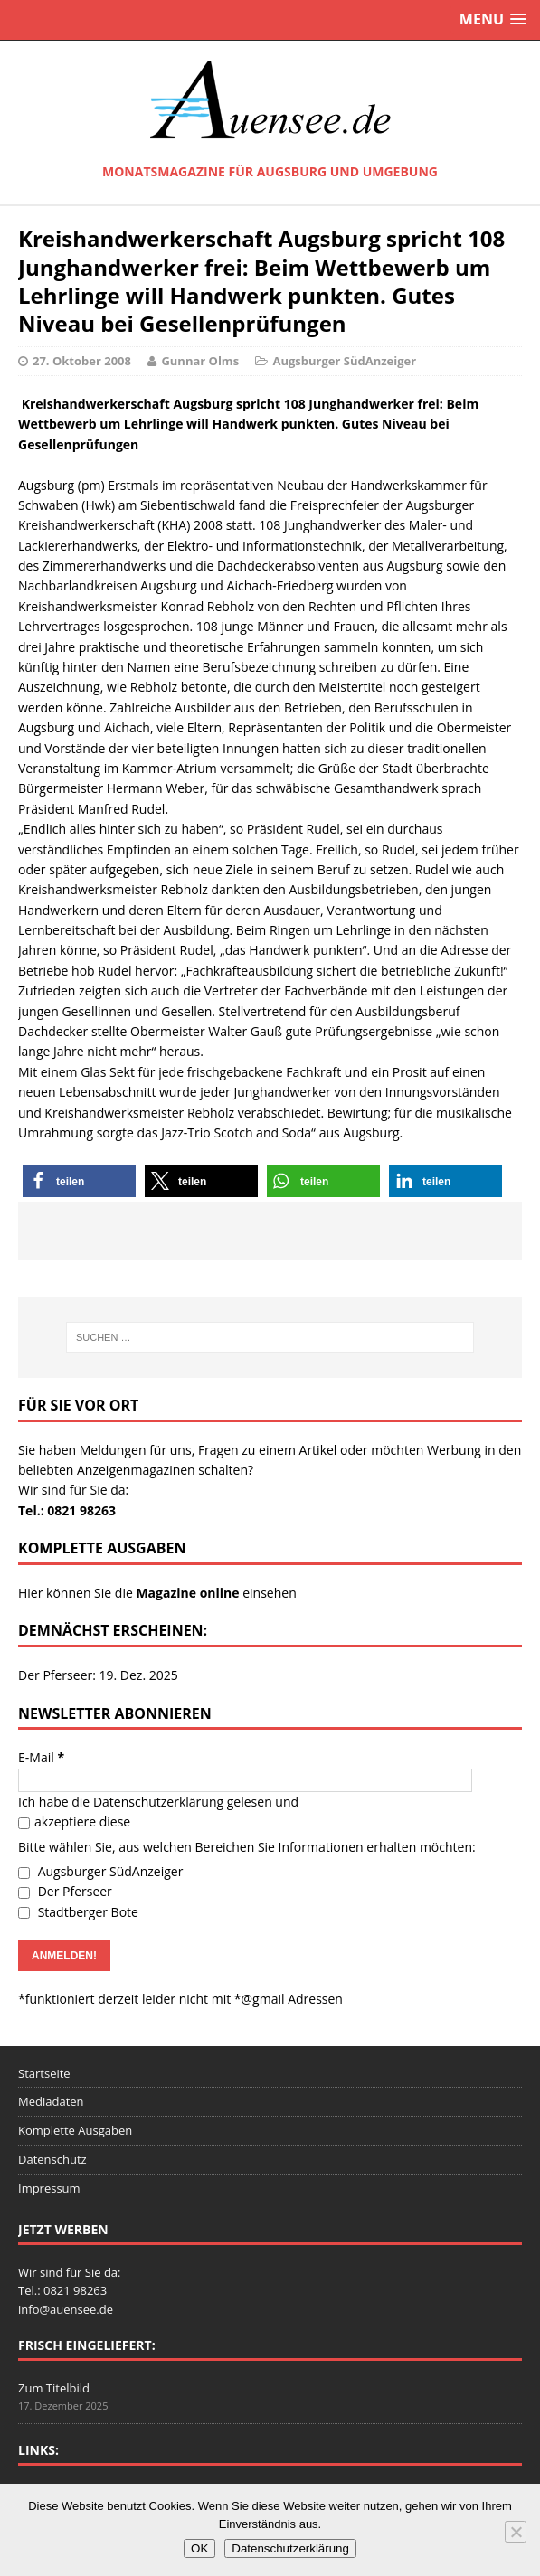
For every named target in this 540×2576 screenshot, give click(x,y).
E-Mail (41, 1757)
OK (199, 2548)
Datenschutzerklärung (158, 1801)
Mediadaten (51, 2101)
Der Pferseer (65, 1891)
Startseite (44, 2073)
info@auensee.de (65, 2309)
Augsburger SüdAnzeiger (344, 361)
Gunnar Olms (200, 361)
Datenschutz (52, 2159)
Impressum (49, 2188)
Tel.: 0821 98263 (67, 1510)
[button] (79, 1181)
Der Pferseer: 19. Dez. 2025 (98, 1675)
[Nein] (515, 2532)
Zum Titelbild (54, 2388)
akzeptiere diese (74, 1821)
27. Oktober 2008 (82, 361)
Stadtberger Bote (78, 1911)
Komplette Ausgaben (75, 2130)
